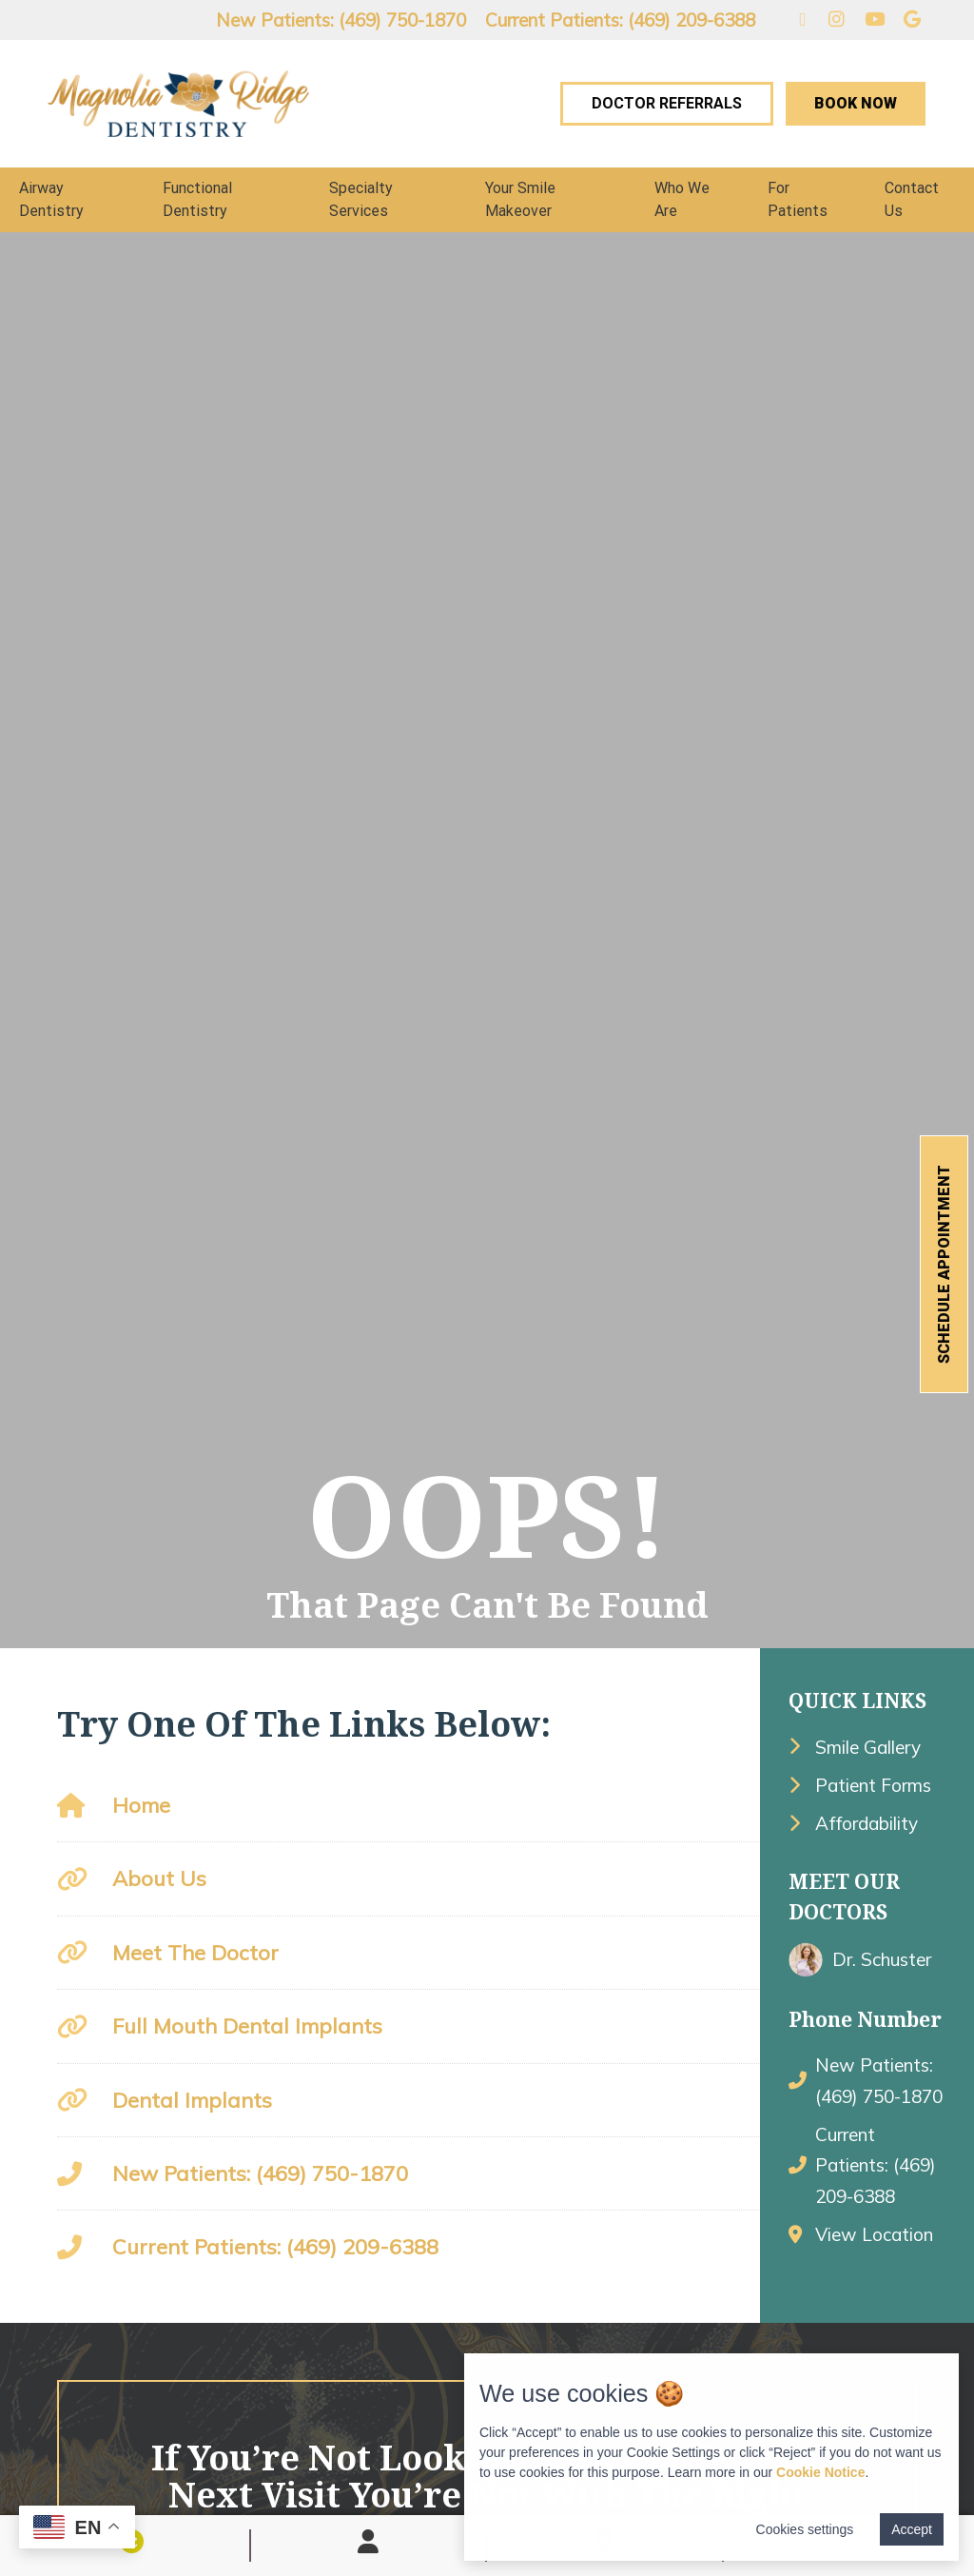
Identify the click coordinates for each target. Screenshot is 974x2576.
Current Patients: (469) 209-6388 (620, 20)
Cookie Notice (820, 2472)
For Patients (798, 199)
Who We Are (682, 199)
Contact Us (912, 199)
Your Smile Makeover (520, 199)
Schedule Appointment (944, 1264)
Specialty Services (361, 199)
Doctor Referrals (667, 103)
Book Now (855, 103)
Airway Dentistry (51, 199)
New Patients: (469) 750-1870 (341, 20)
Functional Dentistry (197, 199)
